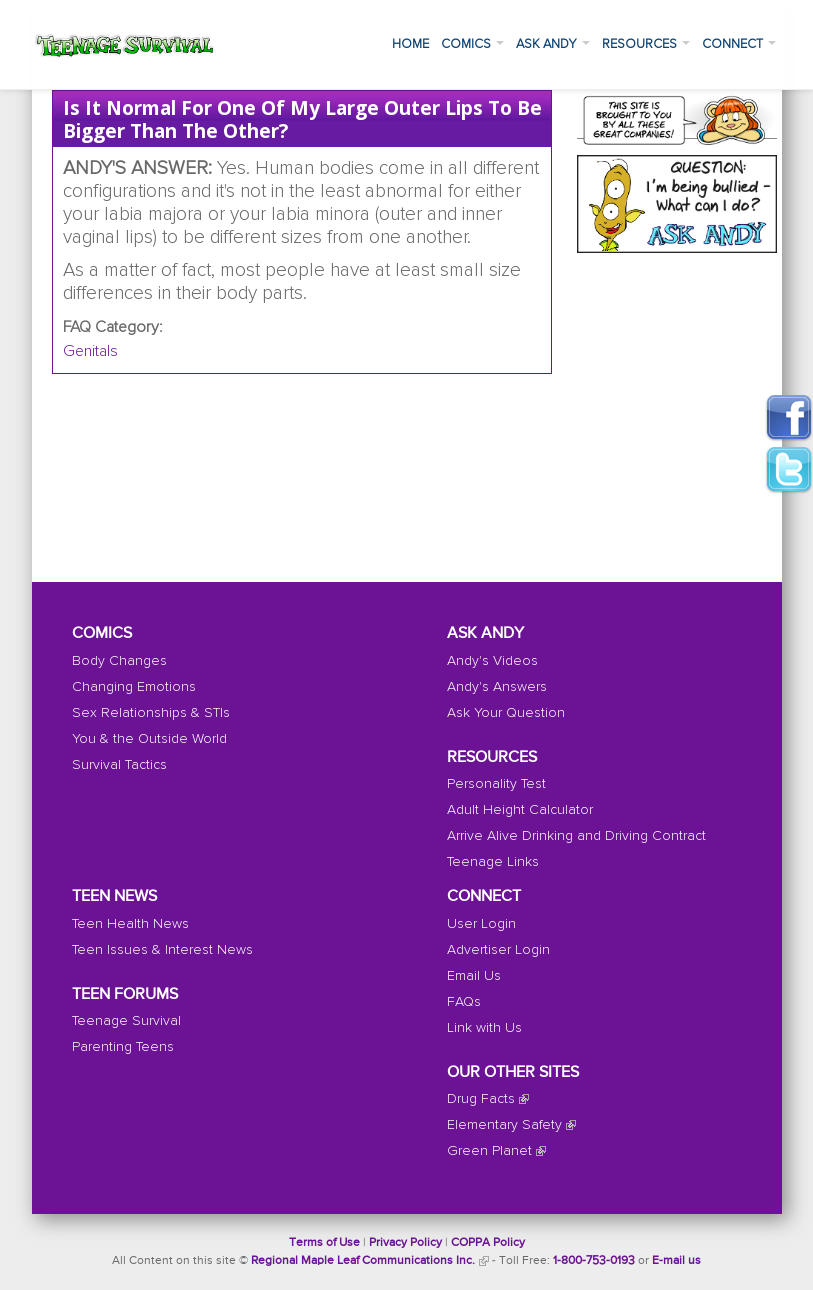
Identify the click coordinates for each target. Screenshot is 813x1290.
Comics (472, 44)
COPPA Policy (488, 1243)
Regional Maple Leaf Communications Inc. (363, 1261)
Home (410, 44)
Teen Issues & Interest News (162, 950)
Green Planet (489, 1151)
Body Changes (119, 661)
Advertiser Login (498, 950)
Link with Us (484, 1028)
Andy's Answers (497, 687)
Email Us (474, 976)
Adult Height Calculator (520, 810)
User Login (481, 924)
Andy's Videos (492, 661)
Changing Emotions (134, 687)
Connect (739, 44)
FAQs (464, 1002)
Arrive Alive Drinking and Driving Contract (576, 836)
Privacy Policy (405, 1243)
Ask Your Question (506, 713)
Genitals (90, 351)
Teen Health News (130, 924)
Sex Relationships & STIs (151, 713)
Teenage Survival (126, 1021)
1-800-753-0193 (594, 1261)
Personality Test (496, 784)
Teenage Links (493, 862)
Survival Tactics (119, 765)
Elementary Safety (504, 1125)
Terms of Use (324, 1243)
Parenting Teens (123, 1047)
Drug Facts (481, 1099)
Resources (646, 44)
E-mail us (676, 1261)
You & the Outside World (149, 739)
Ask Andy (553, 44)
